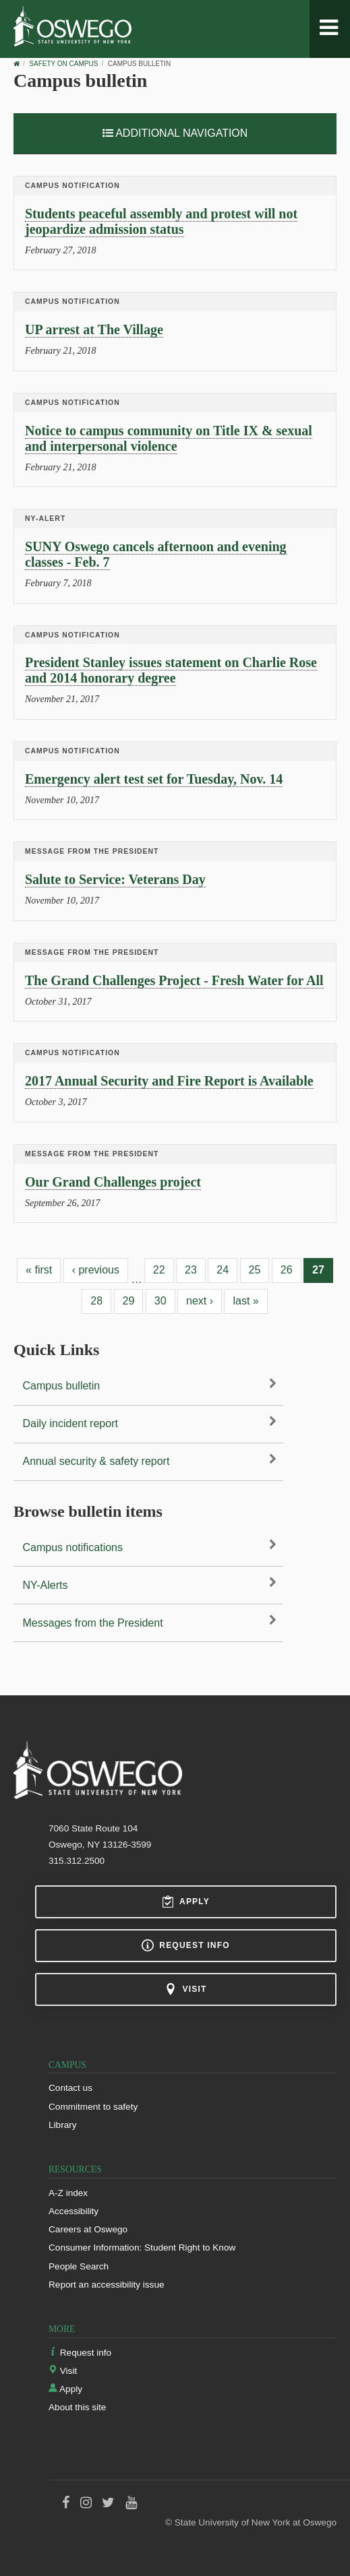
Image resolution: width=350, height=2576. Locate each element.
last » (245, 1301)
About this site (77, 2407)
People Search (79, 2266)
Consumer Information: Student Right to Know (142, 2247)
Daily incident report (70, 1423)
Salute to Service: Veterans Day (115, 879)
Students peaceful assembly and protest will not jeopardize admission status (161, 221)
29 (129, 1301)
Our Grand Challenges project (113, 1181)
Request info (185, 1945)
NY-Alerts (45, 1585)
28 (96, 1301)
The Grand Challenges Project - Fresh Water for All (174, 980)
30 (160, 1301)
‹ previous (95, 1270)
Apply (186, 1901)
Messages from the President (93, 1623)
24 (222, 1270)
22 (159, 1270)
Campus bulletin (61, 1385)
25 (255, 1270)
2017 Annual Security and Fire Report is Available (169, 1080)
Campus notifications (73, 1547)
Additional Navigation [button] (175, 133)
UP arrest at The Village (94, 329)
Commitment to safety (93, 2107)
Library (63, 2125)
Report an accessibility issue (107, 2285)
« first (39, 1270)
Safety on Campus (63, 63)
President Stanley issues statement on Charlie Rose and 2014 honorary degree (171, 670)
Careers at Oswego (88, 2229)
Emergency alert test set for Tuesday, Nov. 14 (154, 779)
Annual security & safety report (96, 1461)
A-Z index (68, 2193)
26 (287, 1270)
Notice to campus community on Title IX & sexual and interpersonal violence (168, 438)
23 (191, 1270)
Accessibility (73, 2211)
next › (199, 1301)
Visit (185, 1989)
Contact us (70, 2088)
